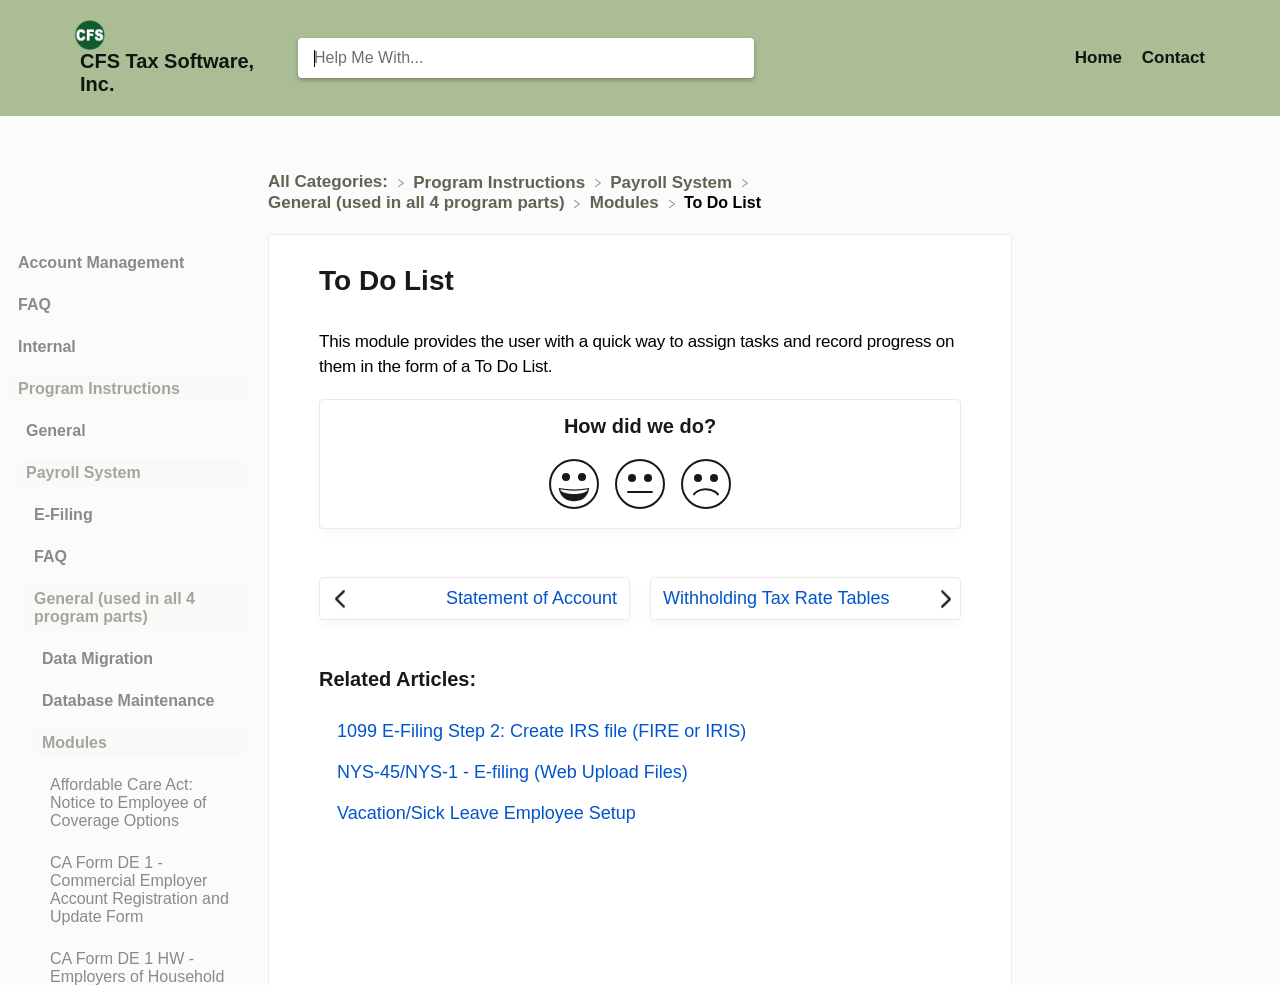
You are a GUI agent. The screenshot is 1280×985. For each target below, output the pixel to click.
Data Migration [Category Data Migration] (97, 658)
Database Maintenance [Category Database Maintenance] (128, 700)
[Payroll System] (673, 181)
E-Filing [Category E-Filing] (63, 514)
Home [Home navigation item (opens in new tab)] (1101, 57)
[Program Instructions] (501, 181)
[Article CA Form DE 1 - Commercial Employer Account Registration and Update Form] (129, 890)
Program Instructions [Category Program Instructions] (99, 388)
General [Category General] (56, 430)
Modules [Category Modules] (74, 742)
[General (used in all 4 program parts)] (418, 202)
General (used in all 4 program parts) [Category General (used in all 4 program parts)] (114, 607)
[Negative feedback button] (706, 485)
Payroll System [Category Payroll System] (83, 472)
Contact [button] (1173, 57)
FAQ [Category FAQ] (34, 304)
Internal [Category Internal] (47, 346)
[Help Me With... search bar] (526, 58)
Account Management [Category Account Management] (101, 262)
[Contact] (1173, 57)
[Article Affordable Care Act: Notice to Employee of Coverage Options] (129, 803)
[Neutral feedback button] (640, 485)
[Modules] (627, 202)
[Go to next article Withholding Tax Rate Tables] (805, 598)
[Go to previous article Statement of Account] (474, 598)
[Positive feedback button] (574, 485)
